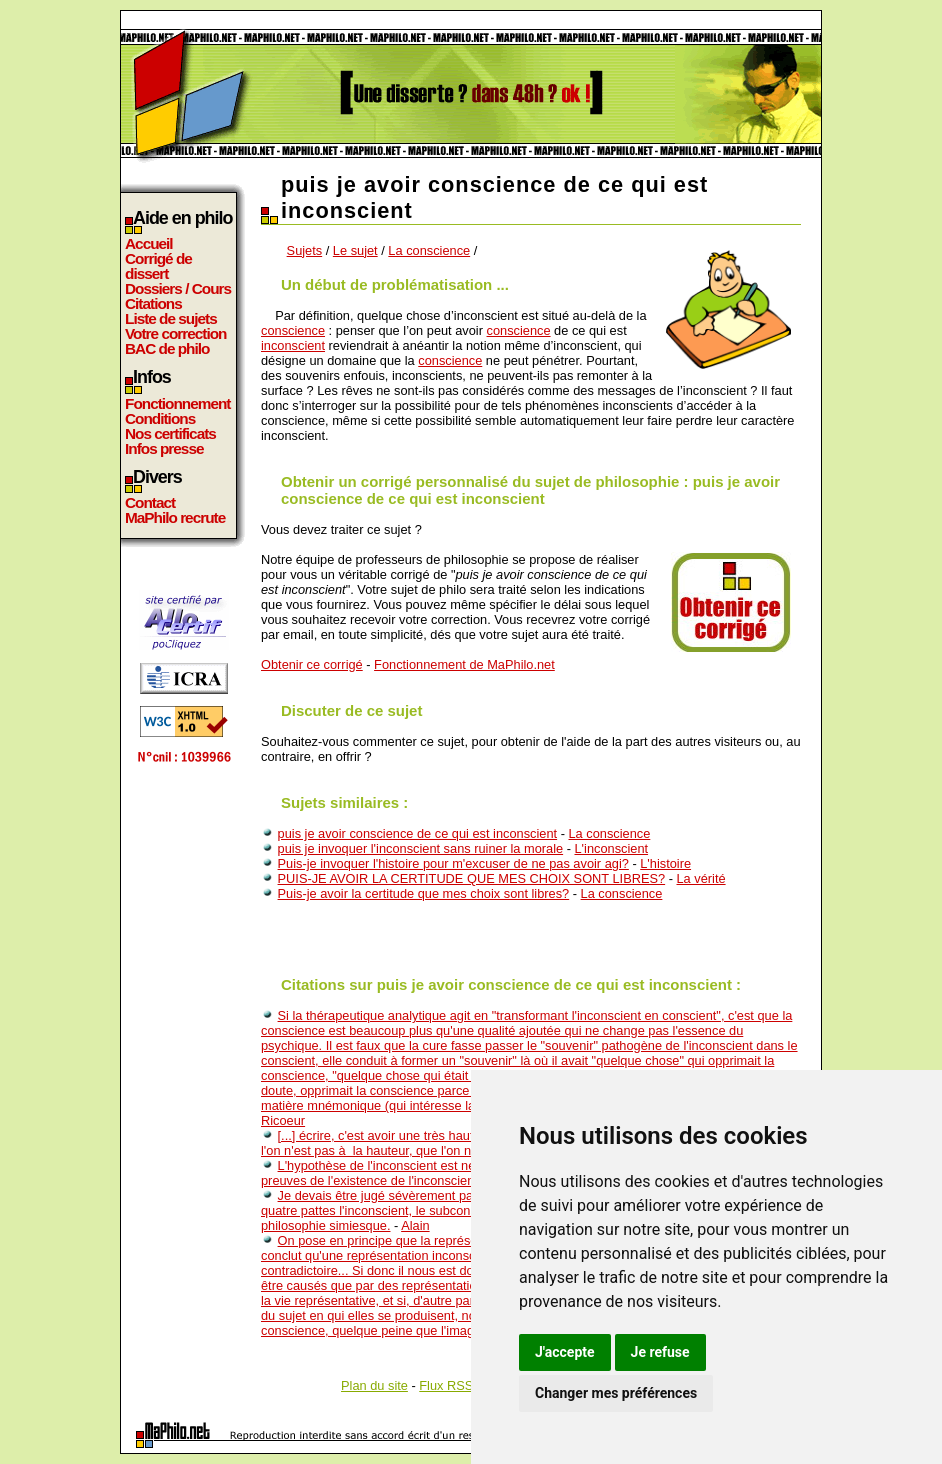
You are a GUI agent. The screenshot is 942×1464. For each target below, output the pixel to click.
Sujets (305, 250)
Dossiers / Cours (178, 288)
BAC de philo (167, 348)
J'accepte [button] (565, 1352)
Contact (150, 502)
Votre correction (176, 333)
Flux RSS (446, 1385)
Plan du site (374, 1385)
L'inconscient (611, 848)
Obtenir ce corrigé (312, 664)
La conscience (429, 250)
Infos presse (164, 448)
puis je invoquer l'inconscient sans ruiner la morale (421, 848)
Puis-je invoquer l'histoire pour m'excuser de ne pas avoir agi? (453, 863)
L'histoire (665, 863)
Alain (415, 1225)
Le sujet (355, 250)
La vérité (701, 878)
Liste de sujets (171, 318)
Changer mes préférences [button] (616, 1393)
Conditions (160, 418)
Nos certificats (170, 433)
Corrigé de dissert (158, 266)
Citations (153, 303)
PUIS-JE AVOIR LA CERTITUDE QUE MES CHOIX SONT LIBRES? (472, 878)
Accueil (149, 243)
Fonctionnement (177, 403)
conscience (293, 330)
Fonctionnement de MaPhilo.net (464, 664)
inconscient (293, 345)
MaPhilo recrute (175, 517)
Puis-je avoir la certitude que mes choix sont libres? (424, 893)
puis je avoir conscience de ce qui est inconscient (418, 833)
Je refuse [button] (660, 1352)
